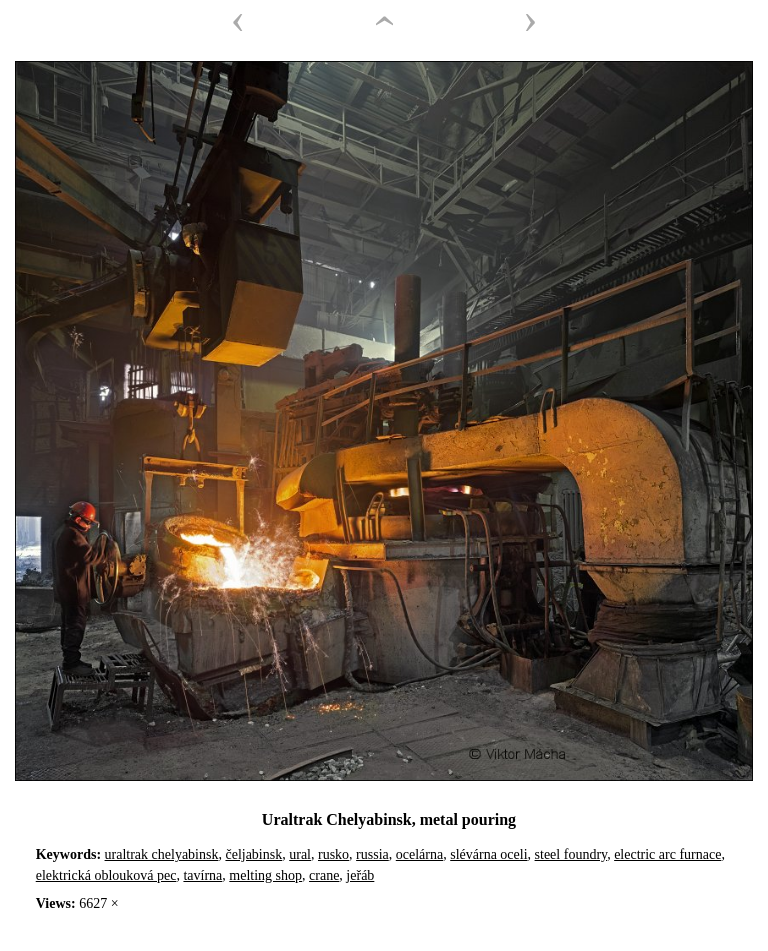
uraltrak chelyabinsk (162, 854)
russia (372, 854)
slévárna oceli (488, 854)
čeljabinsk (253, 854)
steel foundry (571, 854)
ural (300, 854)
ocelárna (419, 854)
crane (324, 875)
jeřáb (360, 875)
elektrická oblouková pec (106, 875)
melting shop (265, 875)
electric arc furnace (667, 854)
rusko (333, 854)
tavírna (202, 875)
